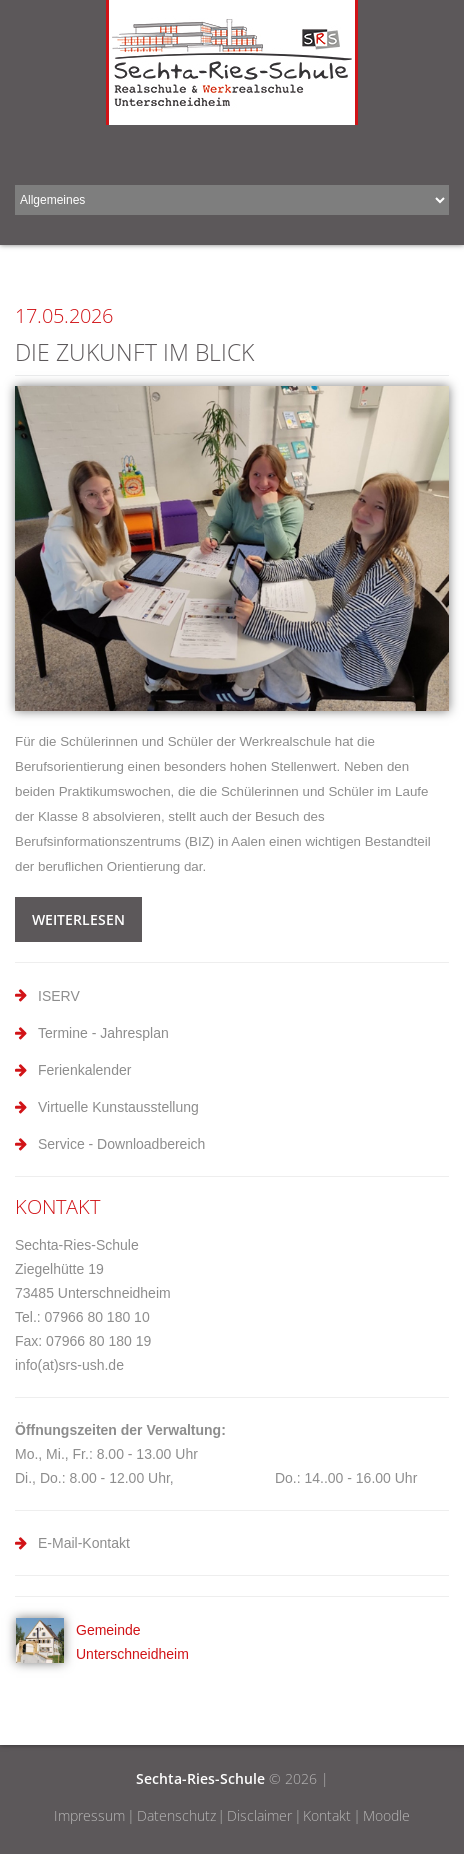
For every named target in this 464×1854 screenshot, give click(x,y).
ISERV (59, 996)
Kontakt (327, 1815)
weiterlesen (78, 919)
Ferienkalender (84, 1070)
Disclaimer (259, 1815)
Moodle (386, 1815)
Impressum (89, 1815)
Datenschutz (176, 1815)
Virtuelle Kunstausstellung (118, 1107)
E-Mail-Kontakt (84, 1543)
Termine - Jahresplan (103, 1033)
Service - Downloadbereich (121, 1144)
